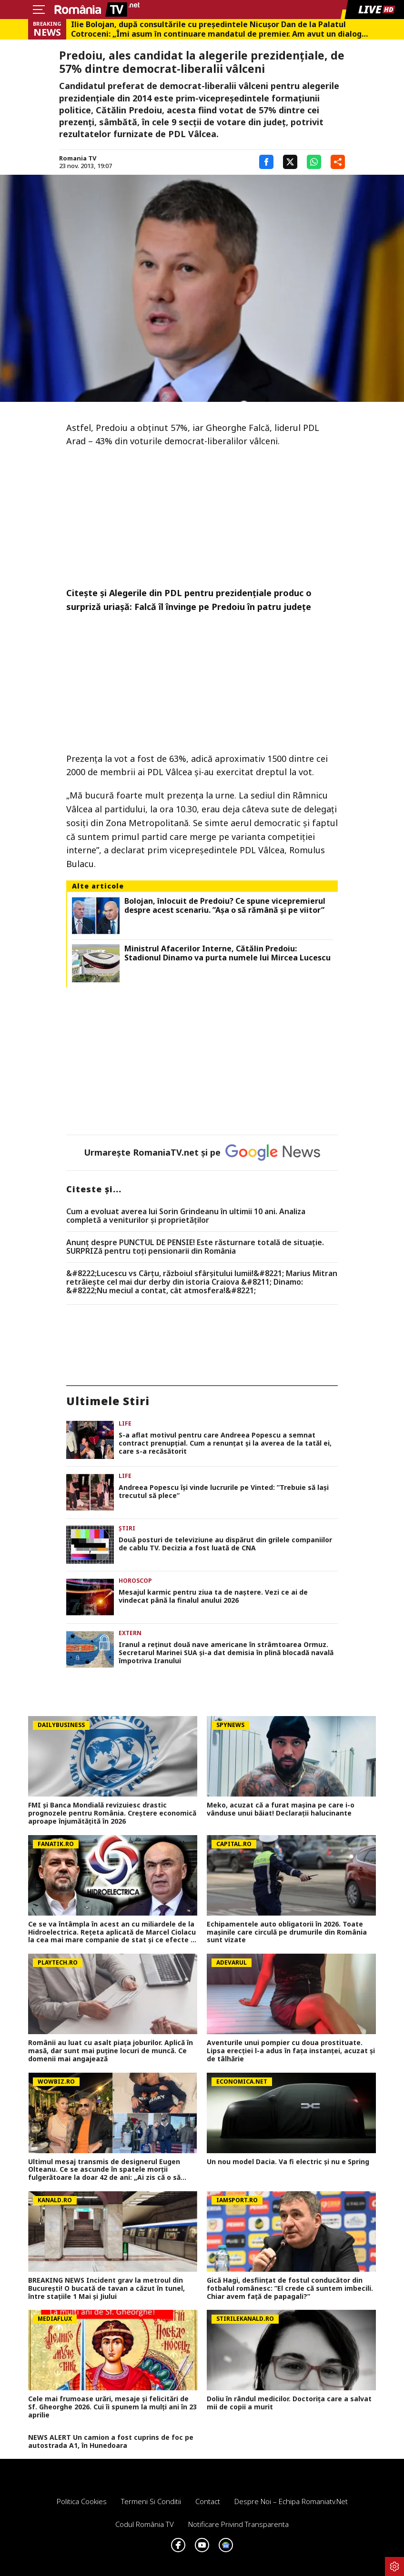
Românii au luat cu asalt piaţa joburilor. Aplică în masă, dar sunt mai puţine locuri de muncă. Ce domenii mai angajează (110, 2051)
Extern (130, 1633)
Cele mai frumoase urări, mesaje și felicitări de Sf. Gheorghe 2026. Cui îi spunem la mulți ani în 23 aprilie (112, 2407)
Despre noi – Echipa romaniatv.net (291, 2501)
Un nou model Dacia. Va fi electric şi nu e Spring (288, 2162)
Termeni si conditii (151, 2501)
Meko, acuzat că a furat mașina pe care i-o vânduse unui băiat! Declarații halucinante (280, 1809)
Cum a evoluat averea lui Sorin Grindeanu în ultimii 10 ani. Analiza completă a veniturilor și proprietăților (185, 1216)
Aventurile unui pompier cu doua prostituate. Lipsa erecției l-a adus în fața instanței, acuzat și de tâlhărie (291, 2051)
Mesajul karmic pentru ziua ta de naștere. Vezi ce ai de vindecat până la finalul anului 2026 (213, 1596)
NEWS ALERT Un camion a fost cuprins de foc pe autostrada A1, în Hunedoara (110, 2442)
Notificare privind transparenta (238, 2524)
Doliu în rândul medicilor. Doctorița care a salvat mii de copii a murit (289, 2403)
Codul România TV (144, 2524)
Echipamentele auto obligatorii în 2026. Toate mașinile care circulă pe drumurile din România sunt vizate (287, 1932)
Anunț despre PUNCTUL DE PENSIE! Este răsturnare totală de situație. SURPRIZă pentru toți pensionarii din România (195, 1246)
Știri (127, 1528)
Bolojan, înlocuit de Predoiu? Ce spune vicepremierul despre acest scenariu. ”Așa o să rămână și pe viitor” (224, 906)
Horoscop (135, 1581)
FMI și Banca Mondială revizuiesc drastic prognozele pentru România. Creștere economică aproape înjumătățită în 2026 (112, 1813)
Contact (207, 2501)
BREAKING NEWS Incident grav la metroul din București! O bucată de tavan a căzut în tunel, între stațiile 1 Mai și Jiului (106, 2288)
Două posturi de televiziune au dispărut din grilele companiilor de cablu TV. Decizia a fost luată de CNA (225, 1544)
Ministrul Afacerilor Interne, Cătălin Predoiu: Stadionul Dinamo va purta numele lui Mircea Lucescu (227, 953)
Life (125, 1423)
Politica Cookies (82, 2501)
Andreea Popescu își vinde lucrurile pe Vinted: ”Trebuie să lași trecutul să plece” (224, 1492)
